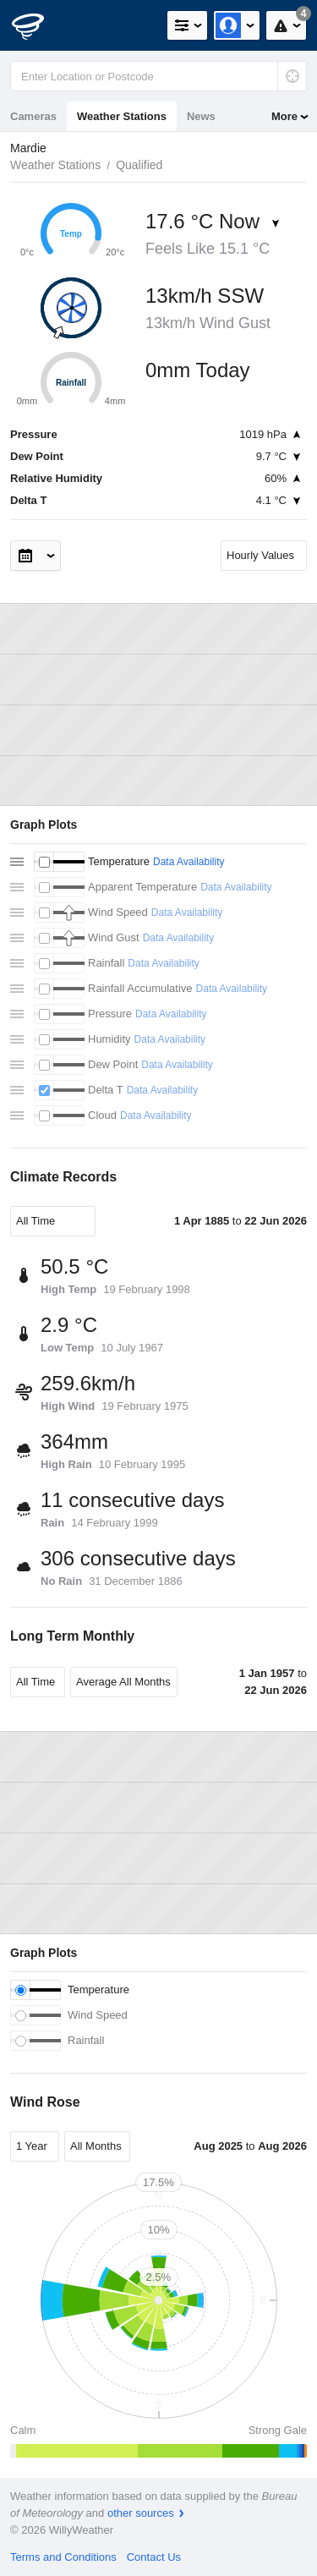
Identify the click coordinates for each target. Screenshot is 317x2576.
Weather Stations (122, 116)
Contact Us (154, 2557)
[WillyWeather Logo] (38, 25)
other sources (140, 2513)
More (284, 116)
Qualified (139, 165)
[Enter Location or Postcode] (158, 76)
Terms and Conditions (63, 2557)
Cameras (33, 116)
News (201, 116)
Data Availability (189, 862)
